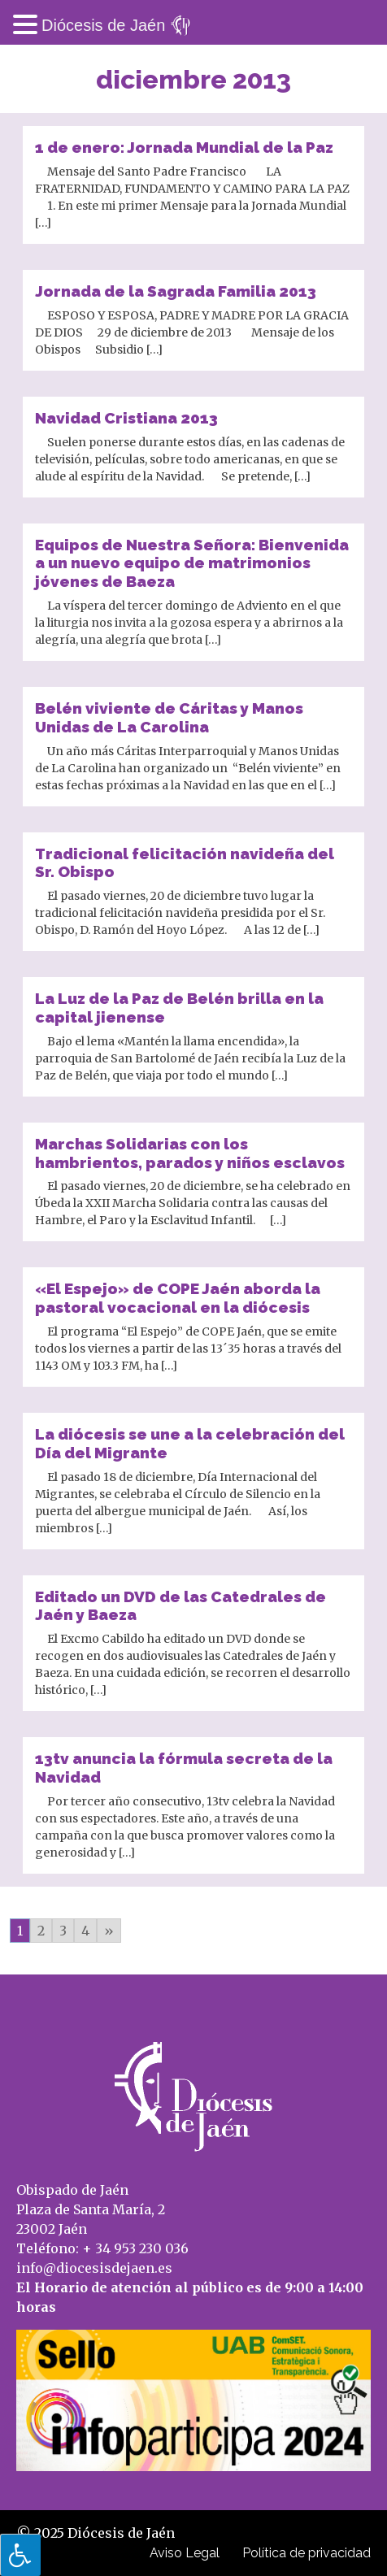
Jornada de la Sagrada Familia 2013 (175, 291)
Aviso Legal (185, 2553)
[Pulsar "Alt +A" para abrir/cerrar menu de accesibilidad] (20, 2555)
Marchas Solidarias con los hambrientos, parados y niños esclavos (190, 1153)
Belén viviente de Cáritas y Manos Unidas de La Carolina (169, 717)
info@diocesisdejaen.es (94, 2268)
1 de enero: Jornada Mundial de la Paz (184, 147)
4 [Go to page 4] (85, 1930)
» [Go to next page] (109, 1930)
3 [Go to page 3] (63, 1930)
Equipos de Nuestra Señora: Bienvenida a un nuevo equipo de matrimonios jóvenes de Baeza (192, 563)
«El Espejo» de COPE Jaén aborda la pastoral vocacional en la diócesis (177, 1297)
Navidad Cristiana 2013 (126, 418)
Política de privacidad (306, 2553)
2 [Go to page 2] (41, 1930)
